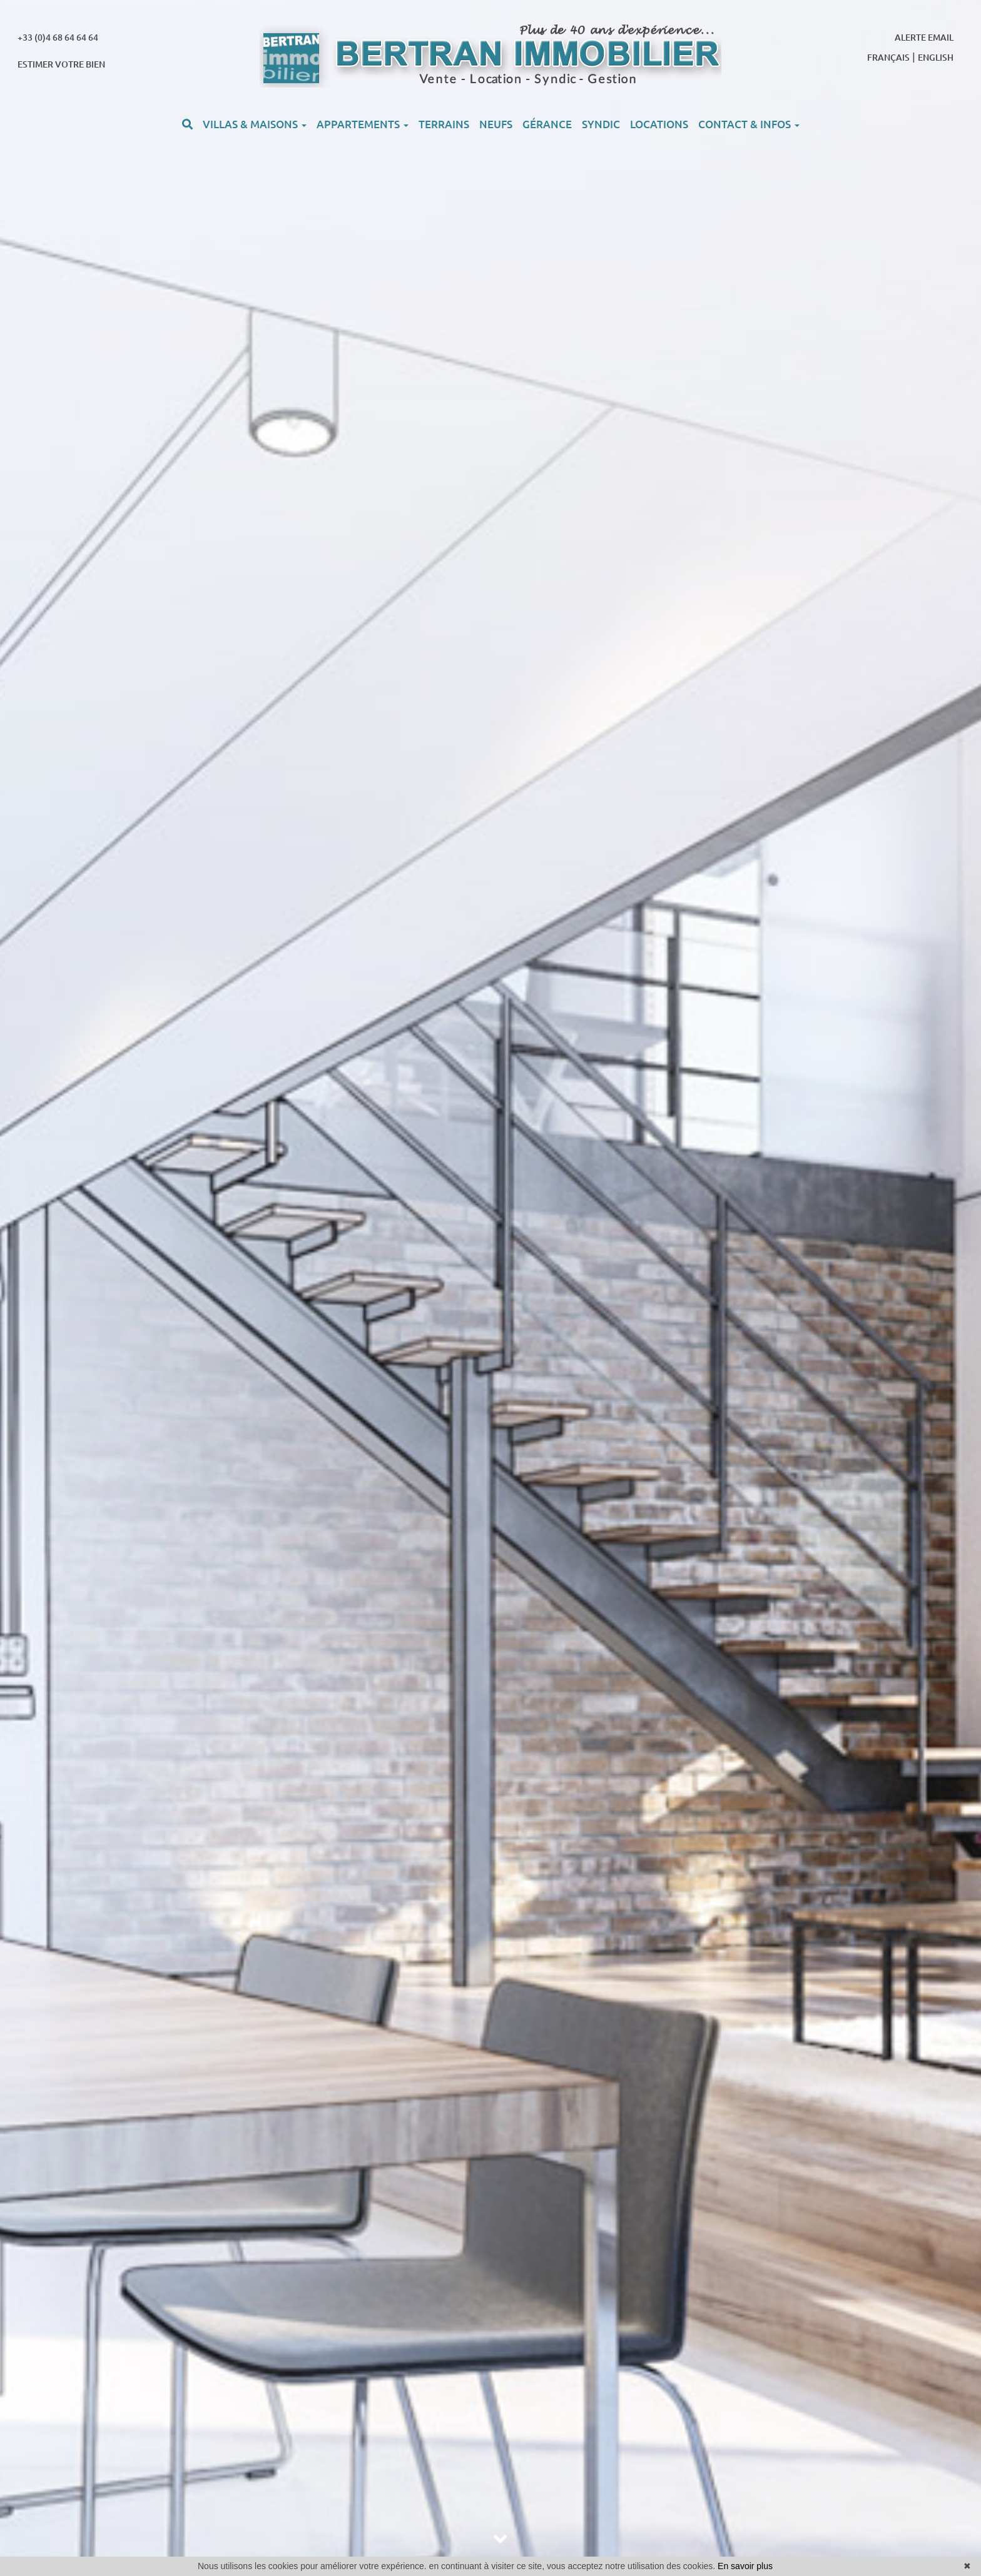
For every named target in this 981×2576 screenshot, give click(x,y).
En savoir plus (745, 2566)
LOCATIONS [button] (659, 124)
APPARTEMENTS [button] (363, 124)
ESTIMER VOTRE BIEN (61, 64)
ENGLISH (935, 58)
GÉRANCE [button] (547, 124)
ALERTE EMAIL (924, 38)
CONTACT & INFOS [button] (749, 124)
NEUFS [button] (495, 124)
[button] (187, 124)
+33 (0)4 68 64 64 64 (58, 38)
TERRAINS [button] (444, 124)
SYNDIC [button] (601, 124)
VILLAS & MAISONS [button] (255, 124)
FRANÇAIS (888, 58)
